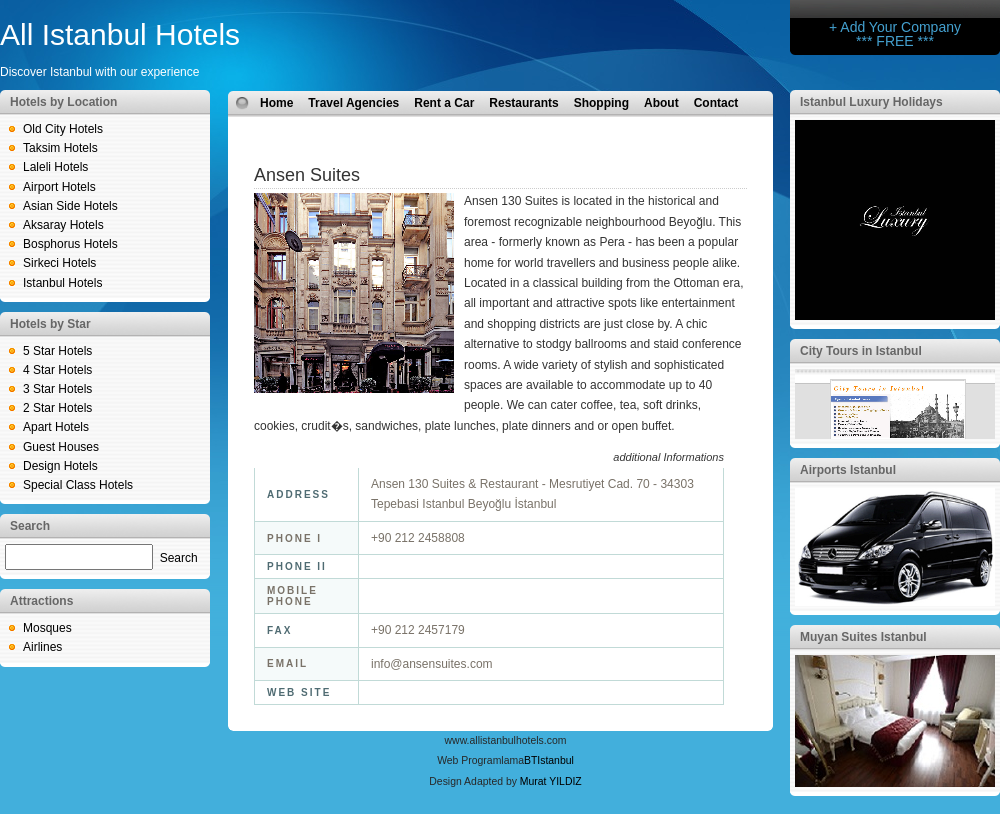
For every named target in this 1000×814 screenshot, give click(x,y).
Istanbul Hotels (62, 283)
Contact (716, 103)
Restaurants (523, 103)
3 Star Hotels (57, 389)
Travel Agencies (353, 103)
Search (179, 558)
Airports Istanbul (848, 470)
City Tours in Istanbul (861, 351)
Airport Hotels (59, 187)
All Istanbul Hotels (120, 34)
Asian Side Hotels (70, 206)
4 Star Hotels (57, 370)
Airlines (42, 647)
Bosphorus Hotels (70, 244)
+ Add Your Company (895, 27)
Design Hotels (60, 466)
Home (276, 103)
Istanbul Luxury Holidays (871, 102)
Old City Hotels (63, 129)
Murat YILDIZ (551, 781)
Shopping (601, 103)
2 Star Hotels (57, 408)
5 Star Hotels (57, 351)
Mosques (47, 628)
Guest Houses (61, 447)
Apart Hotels (56, 427)
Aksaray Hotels (63, 225)
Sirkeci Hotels (59, 263)
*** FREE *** (895, 41)
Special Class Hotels (78, 485)
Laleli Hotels (55, 167)
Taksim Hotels (60, 148)
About (661, 103)
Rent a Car (444, 103)
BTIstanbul (549, 760)
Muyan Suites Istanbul (863, 637)
